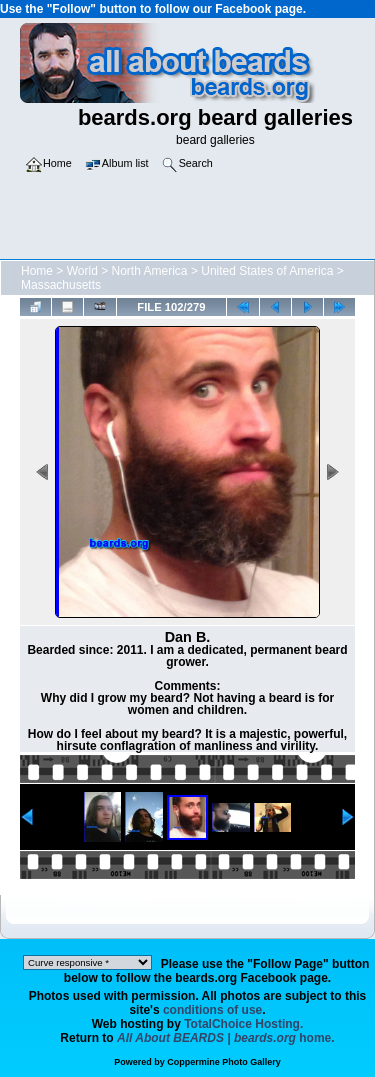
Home (37, 271)
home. (226, 1038)
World (82, 271)
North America (150, 271)
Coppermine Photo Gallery (224, 1062)
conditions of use (212, 1010)
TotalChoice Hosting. (243, 1024)
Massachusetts (61, 285)
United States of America (267, 271)
